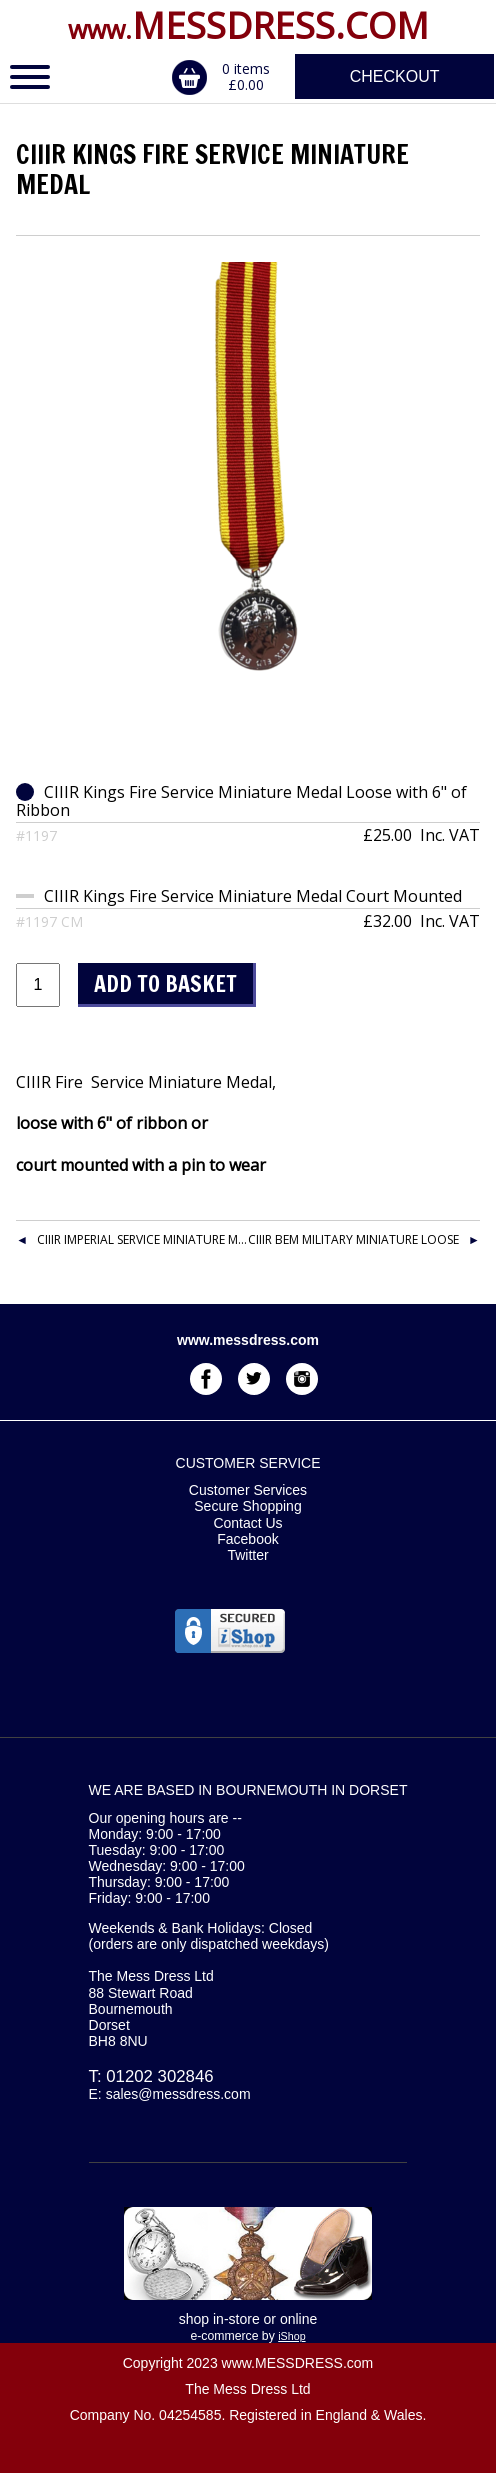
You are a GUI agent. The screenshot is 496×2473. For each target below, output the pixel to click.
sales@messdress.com (178, 2094)
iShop (291, 2336)
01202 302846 (159, 2076)
